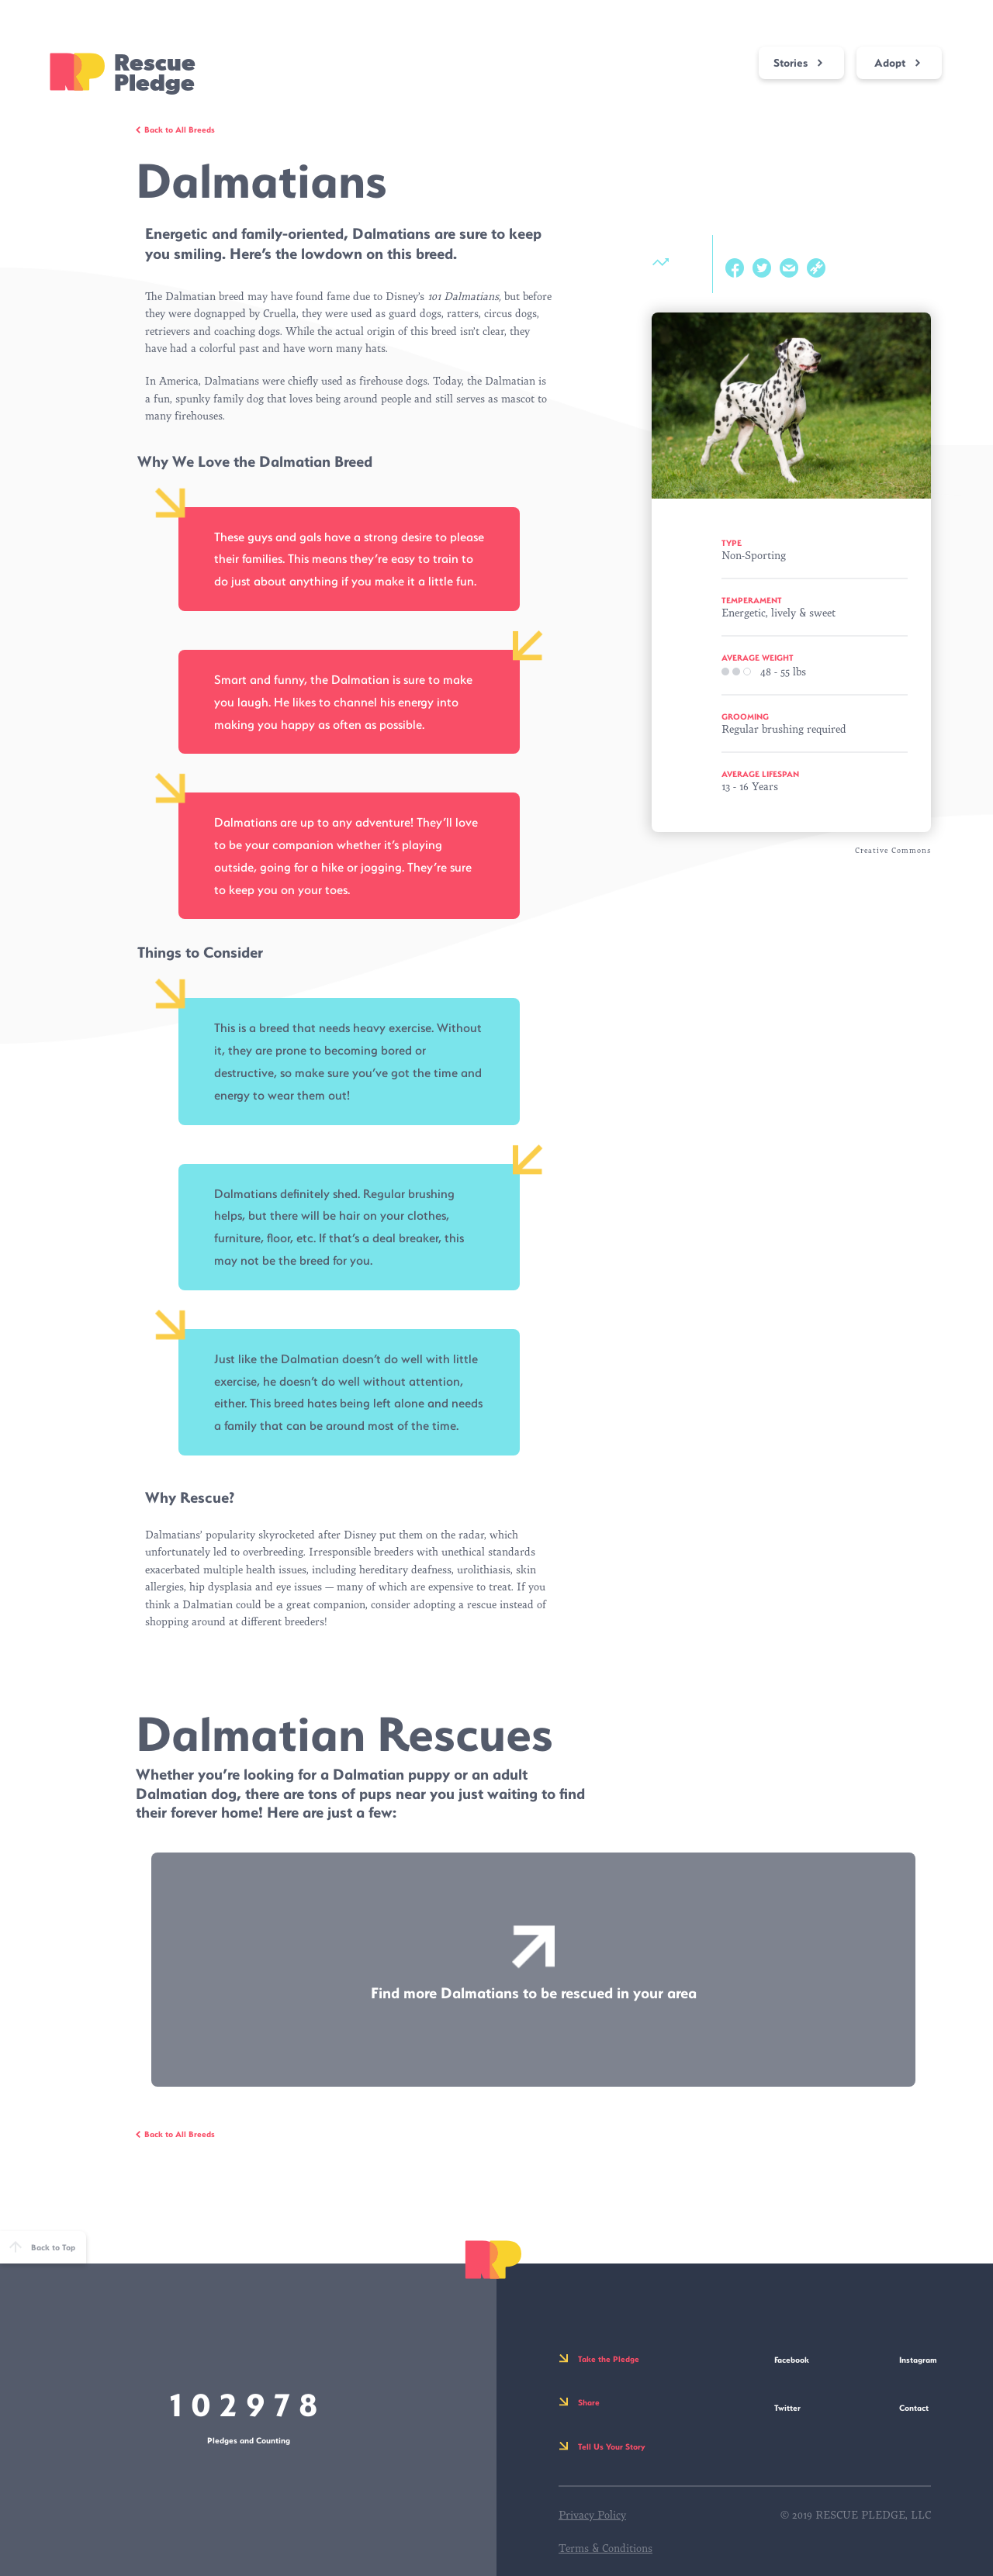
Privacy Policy (592, 2514)
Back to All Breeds (179, 129)
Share (589, 2402)
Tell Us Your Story (611, 2446)
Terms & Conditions (605, 2548)
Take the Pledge (608, 2358)
